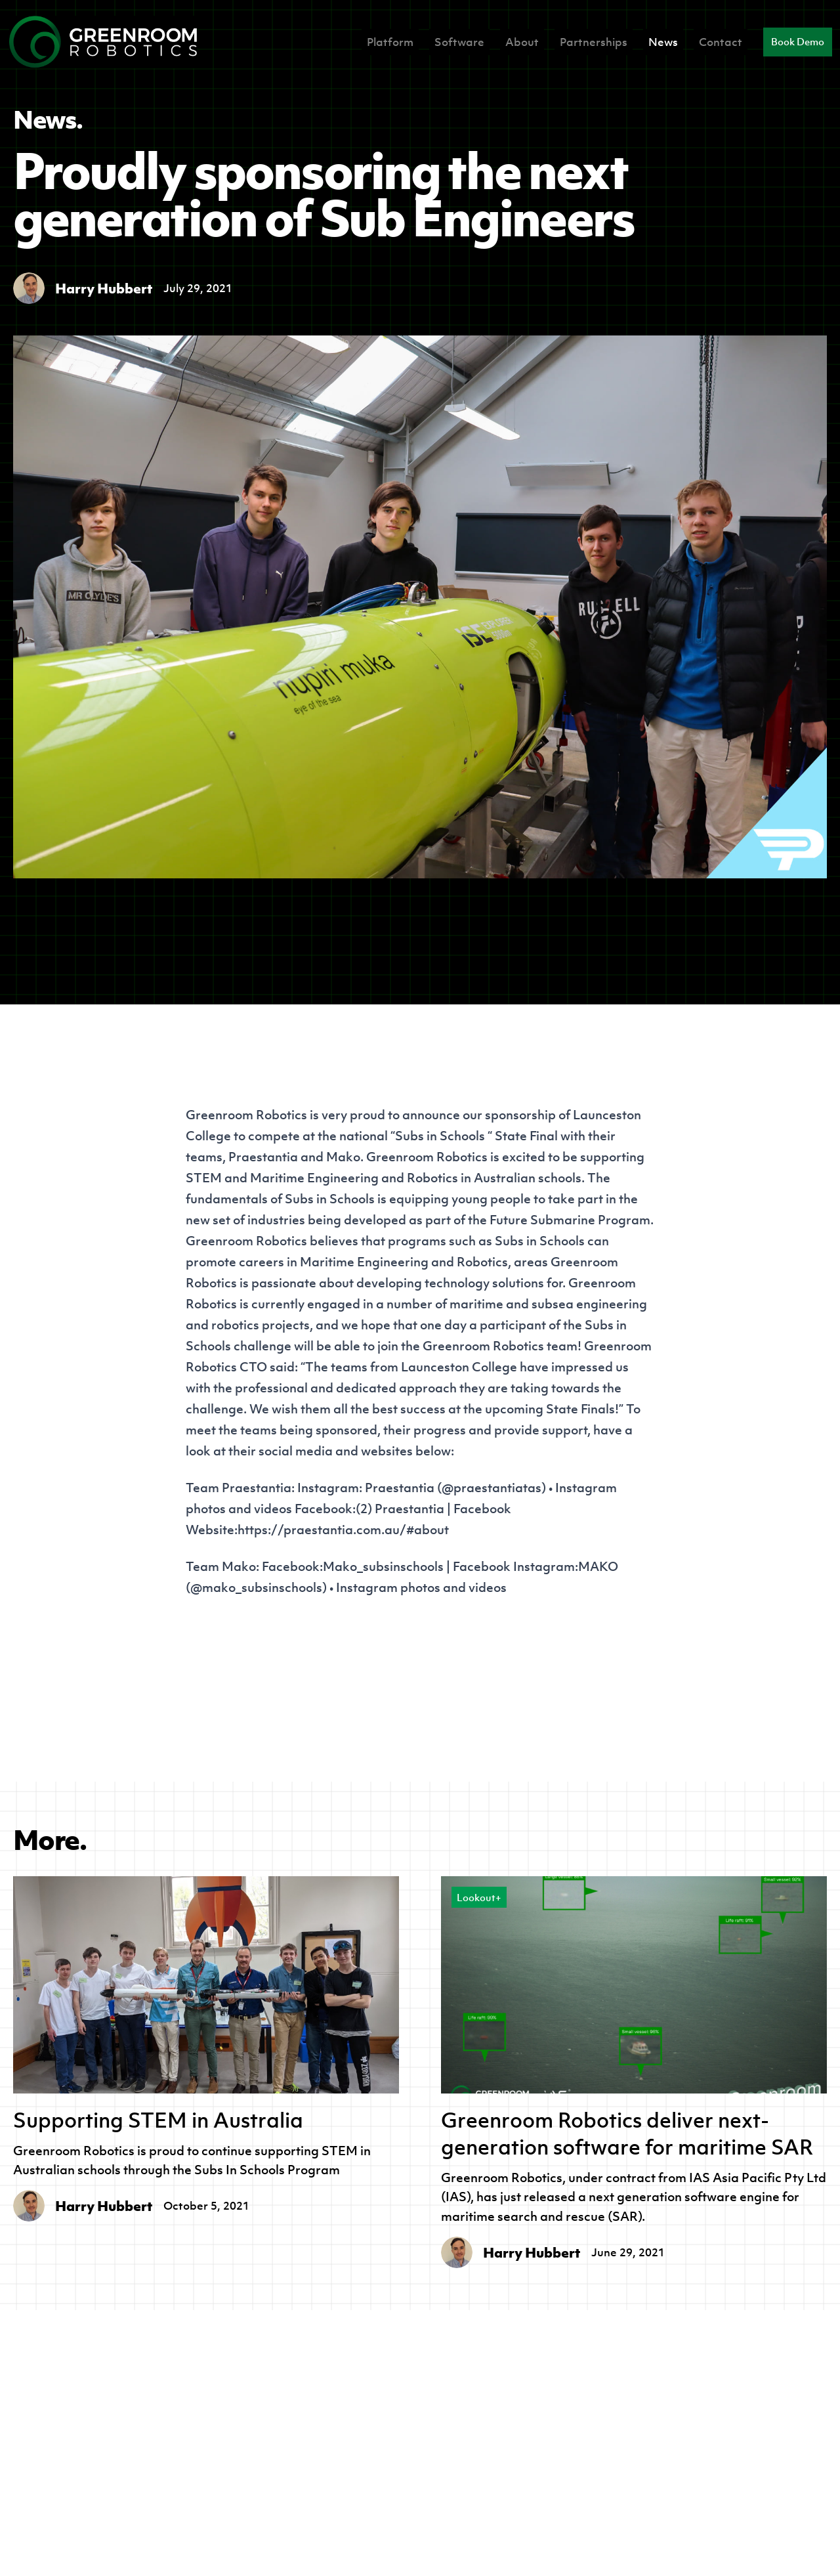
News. (48, 119)
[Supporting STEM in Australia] (206, 1984)
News (663, 42)
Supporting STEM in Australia (158, 2120)
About (522, 42)
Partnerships (593, 42)
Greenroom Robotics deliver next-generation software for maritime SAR (627, 2133)
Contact (720, 42)
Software (459, 42)
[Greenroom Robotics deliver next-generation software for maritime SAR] (634, 1984)
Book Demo (797, 41)
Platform (390, 42)
